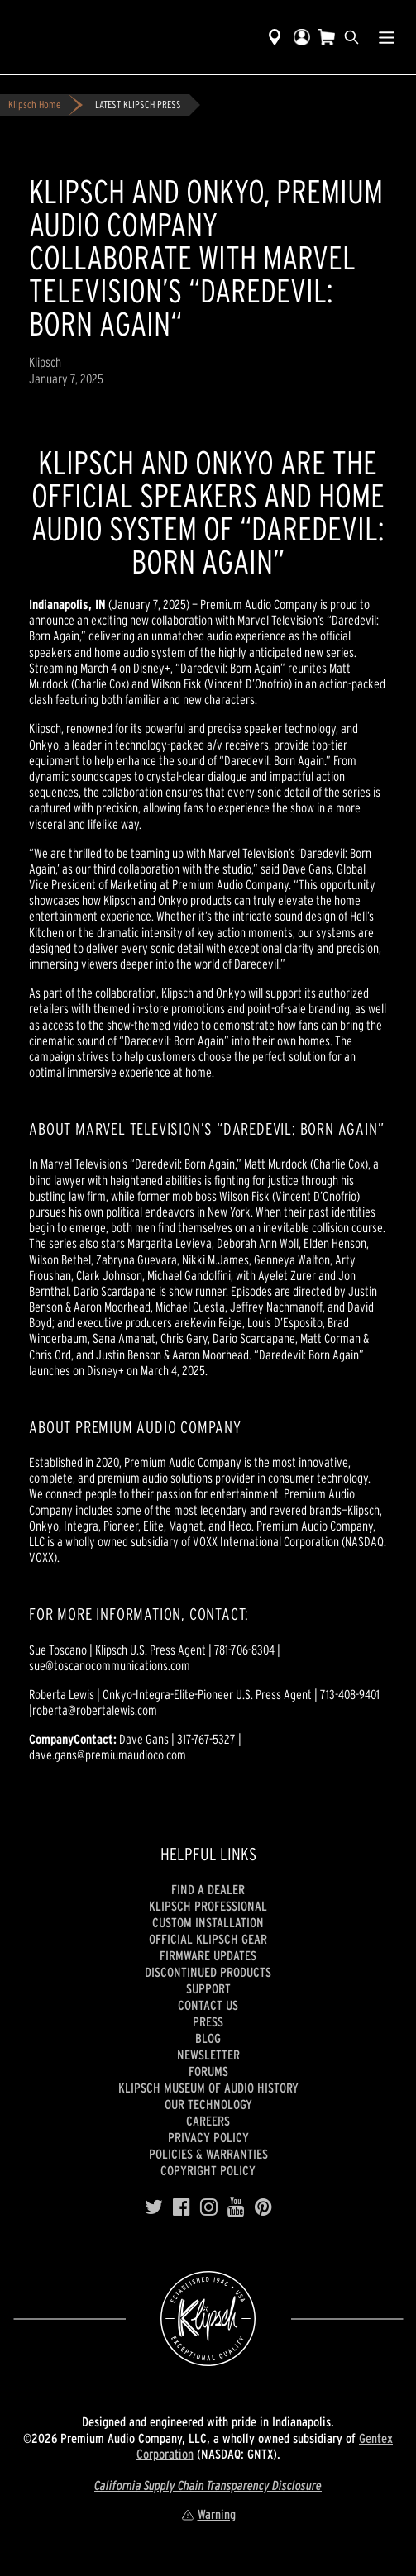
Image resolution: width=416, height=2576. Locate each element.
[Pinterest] (263, 2207)
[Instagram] (209, 2207)
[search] (351, 37)
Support (208, 1988)
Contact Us (208, 2004)
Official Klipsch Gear (208, 1938)
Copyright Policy (208, 2170)
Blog (208, 2038)
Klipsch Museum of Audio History (208, 2087)
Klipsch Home (34, 104)
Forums (208, 2071)
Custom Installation (208, 1922)
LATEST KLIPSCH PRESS (138, 104)
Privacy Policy (208, 2137)
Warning (208, 2514)
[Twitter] (154, 2207)
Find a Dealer (208, 1889)
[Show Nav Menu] (386, 37)
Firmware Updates (208, 1955)
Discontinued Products (208, 1971)
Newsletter (208, 2054)
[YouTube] (236, 2207)
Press (208, 2021)
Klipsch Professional (208, 1905)
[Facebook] (181, 2207)
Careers (208, 2120)
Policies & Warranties (208, 2153)
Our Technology (208, 2104)
